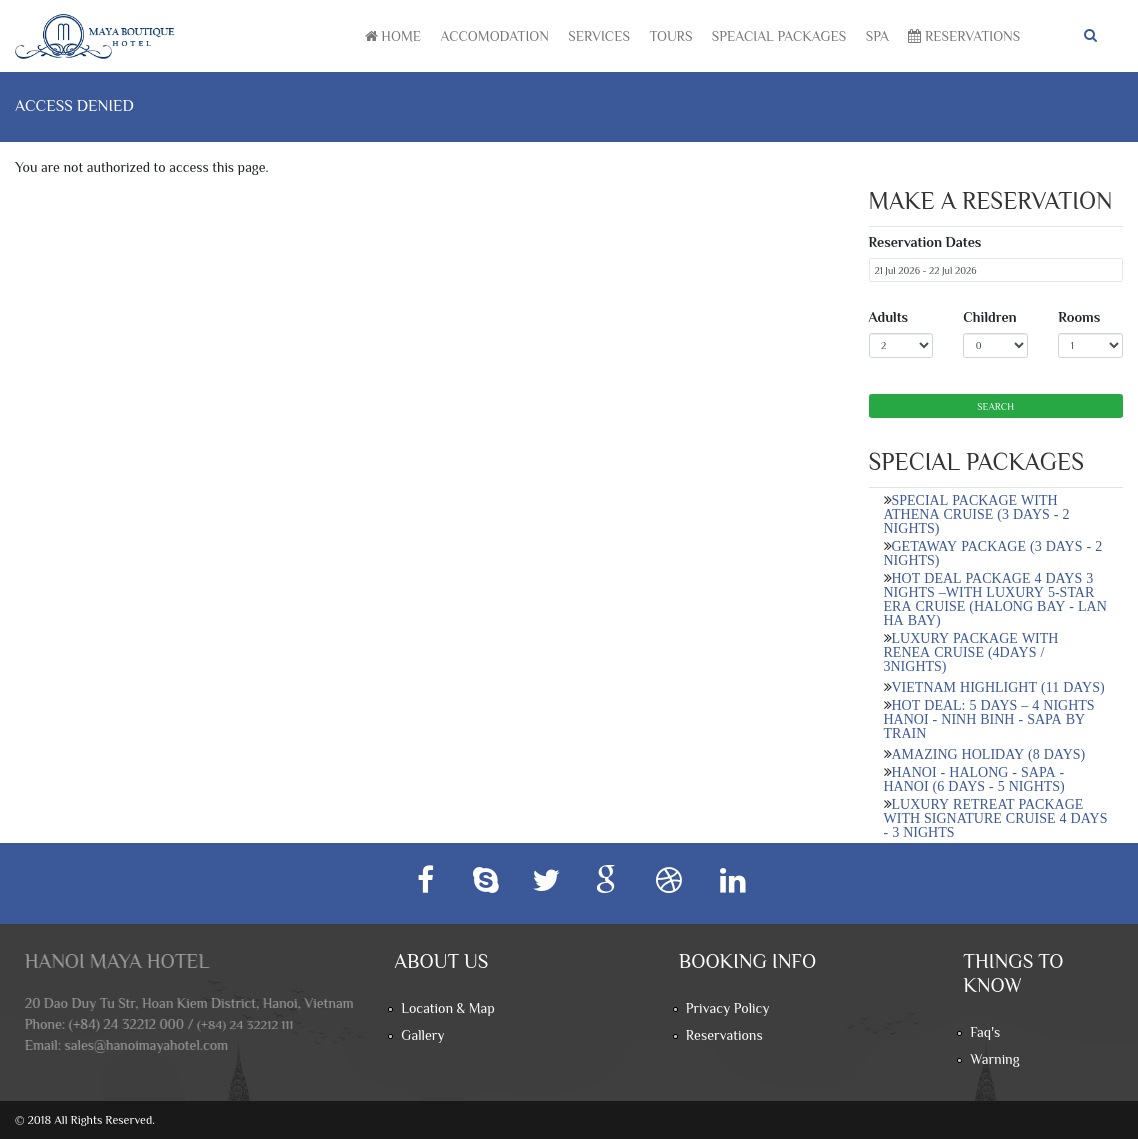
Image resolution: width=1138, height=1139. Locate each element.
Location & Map (447, 1008)
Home (393, 36)
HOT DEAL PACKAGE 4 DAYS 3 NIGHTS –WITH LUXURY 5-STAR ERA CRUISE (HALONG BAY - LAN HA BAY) (995, 599)
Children (989, 317)
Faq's (985, 1032)
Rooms (1079, 317)
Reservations (964, 36)
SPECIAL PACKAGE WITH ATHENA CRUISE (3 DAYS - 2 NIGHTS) (977, 514)
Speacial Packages (779, 36)
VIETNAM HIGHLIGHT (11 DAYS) (998, 687)
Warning (994, 1059)
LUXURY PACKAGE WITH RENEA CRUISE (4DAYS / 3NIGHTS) (971, 652)
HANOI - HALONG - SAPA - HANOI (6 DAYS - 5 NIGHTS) (974, 779)
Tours (670, 36)
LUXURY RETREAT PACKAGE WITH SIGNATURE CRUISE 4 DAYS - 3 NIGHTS (996, 818)
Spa (877, 36)
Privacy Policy (728, 1008)
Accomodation (495, 36)
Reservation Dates (925, 242)
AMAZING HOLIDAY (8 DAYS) (989, 754)
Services (599, 36)
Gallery (422, 1035)
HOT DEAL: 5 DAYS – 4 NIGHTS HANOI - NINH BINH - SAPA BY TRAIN (989, 719)
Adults (889, 317)
